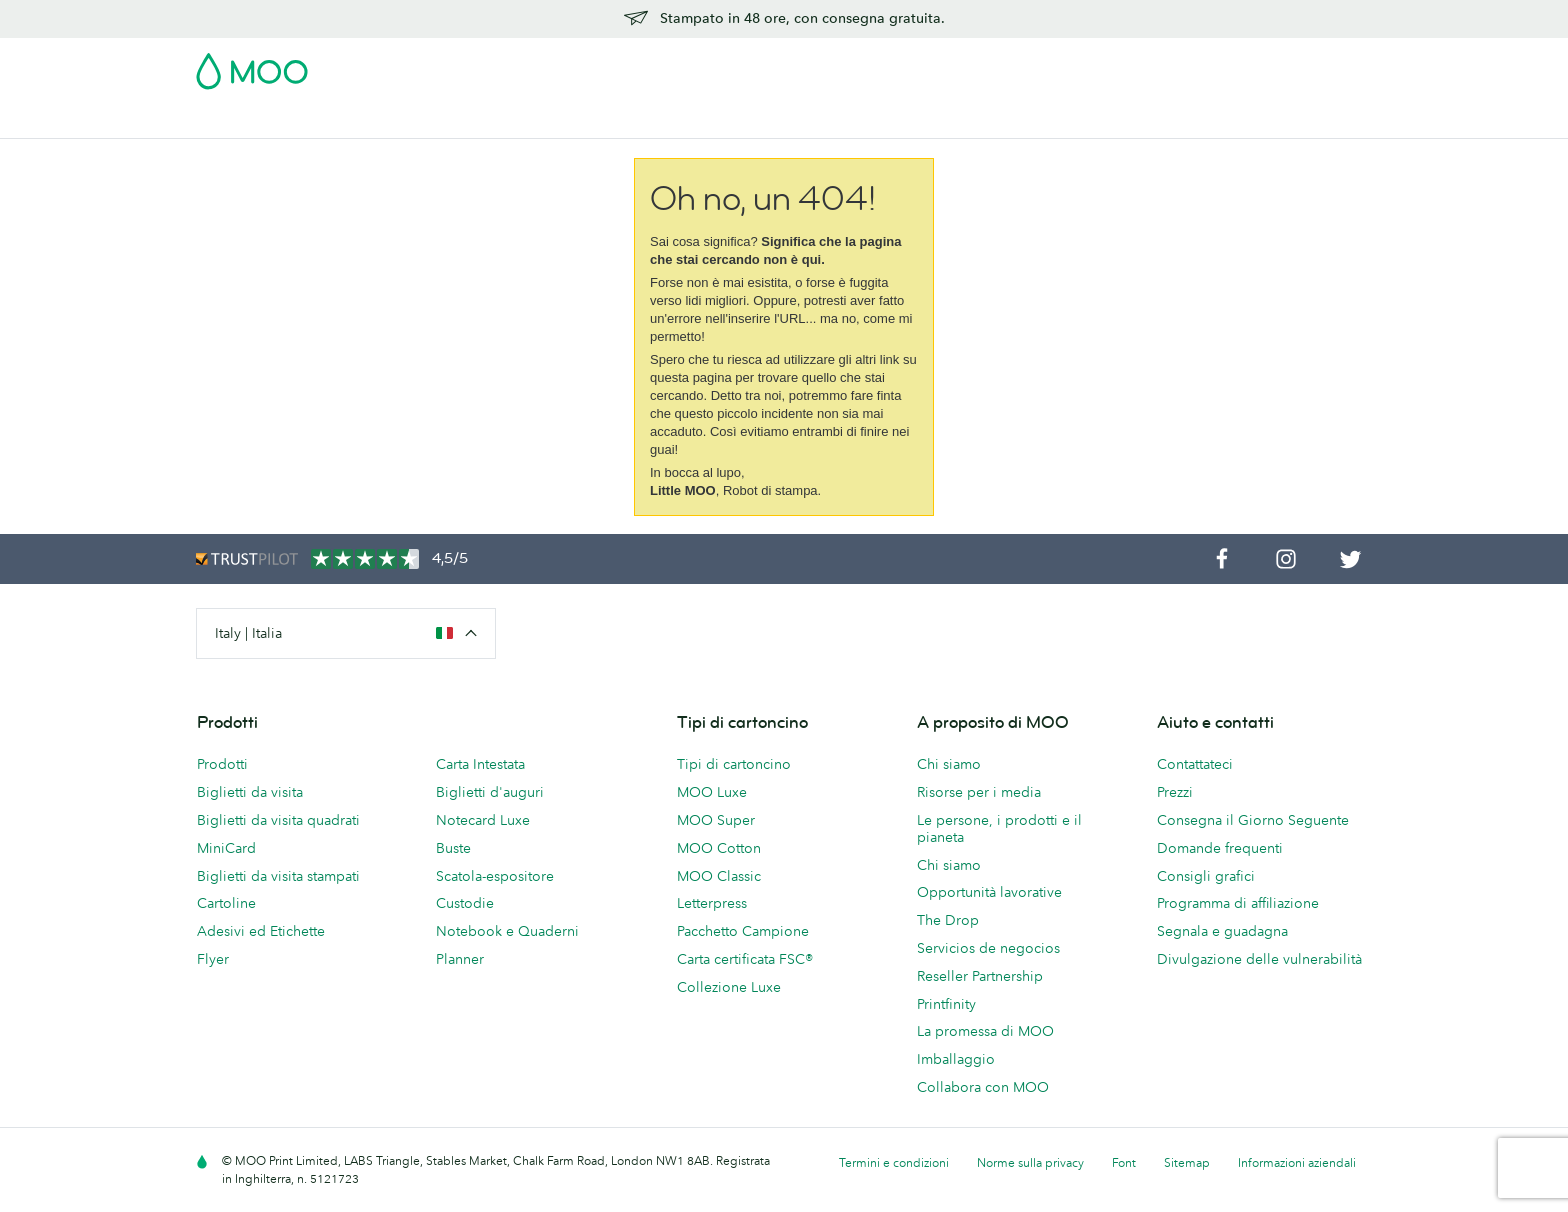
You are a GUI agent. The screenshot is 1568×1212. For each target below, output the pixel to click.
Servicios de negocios (988, 948)
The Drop (948, 920)
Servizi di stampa (866, 120)
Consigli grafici (1206, 876)
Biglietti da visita (250, 792)
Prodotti (222, 764)
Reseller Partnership (980, 976)
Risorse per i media (979, 792)
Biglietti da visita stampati (278, 876)
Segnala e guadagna (1222, 931)
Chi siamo (949, 764)
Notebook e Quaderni (507, 931)
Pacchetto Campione (946, 65)
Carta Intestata (480, 764)
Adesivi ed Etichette (261, 931)
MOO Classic (719, 876)
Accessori (752, 120)
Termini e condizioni (894, 1162)
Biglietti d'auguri (490, 792)
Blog (962, 120)
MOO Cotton (719, 848)
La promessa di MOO (985, 1031)
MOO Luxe (712, 792)
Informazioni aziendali (1297, 1162)
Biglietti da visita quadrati (278, 820)
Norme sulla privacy (1030, 1162)
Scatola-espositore (495, 876)
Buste (453, 848)
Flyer (580, 120)
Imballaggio (956, 1059)
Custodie (465, 903)
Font (1124, 1162)
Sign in (1127, 65)
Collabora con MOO (983, 1087)
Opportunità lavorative (989, 892)
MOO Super (716, 820)
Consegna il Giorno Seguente (1253, 820)
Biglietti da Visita (251, 120)
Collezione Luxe (729, 987)
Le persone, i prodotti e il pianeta (999, 828)
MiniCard (226, 848)
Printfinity (946, 1004)
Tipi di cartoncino (734, 764)
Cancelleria (658, 120)
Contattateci (1195, 764)
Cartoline (360, 120)
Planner (460, 959)
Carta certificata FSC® (745, 959)
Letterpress (712, 903)
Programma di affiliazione (1238, 903)
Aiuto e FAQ (1040, 120)
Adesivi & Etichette (477, 120)
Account (1059, 65)
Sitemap (1187, 1162)
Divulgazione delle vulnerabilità (1259, 959)
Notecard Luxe (483, 820)
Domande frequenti (1220, 848)
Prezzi (1175, 792)
